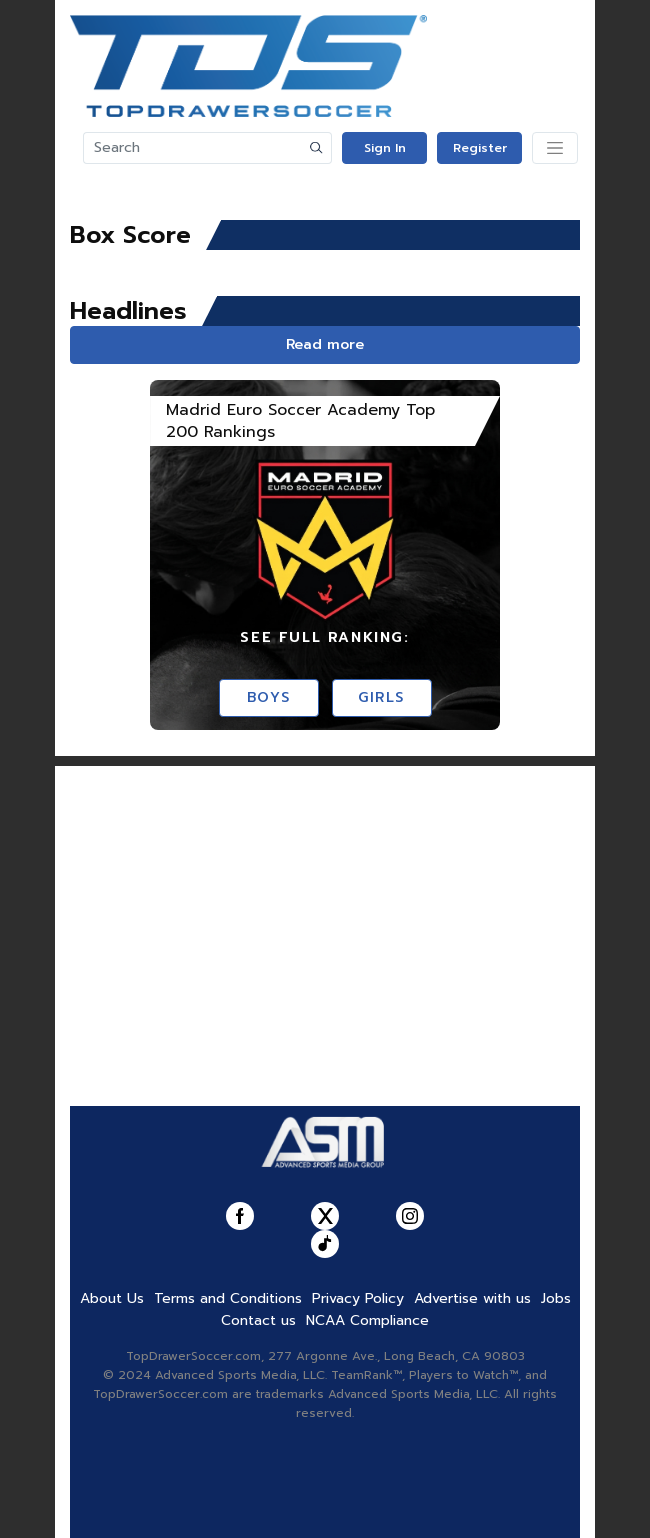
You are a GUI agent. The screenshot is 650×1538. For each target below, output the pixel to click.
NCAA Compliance (367, 1320)
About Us (112, 1298)
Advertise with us (472, 1298)
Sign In (385, 148)
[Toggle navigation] (555, 148)
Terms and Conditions (228, 1298)
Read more (325, 344)
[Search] (193, 148)
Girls (381, 697)
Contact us (258, 1320)
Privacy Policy (358, 1298)
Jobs (556, 1298)
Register (480, 148)
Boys (268, 697)
